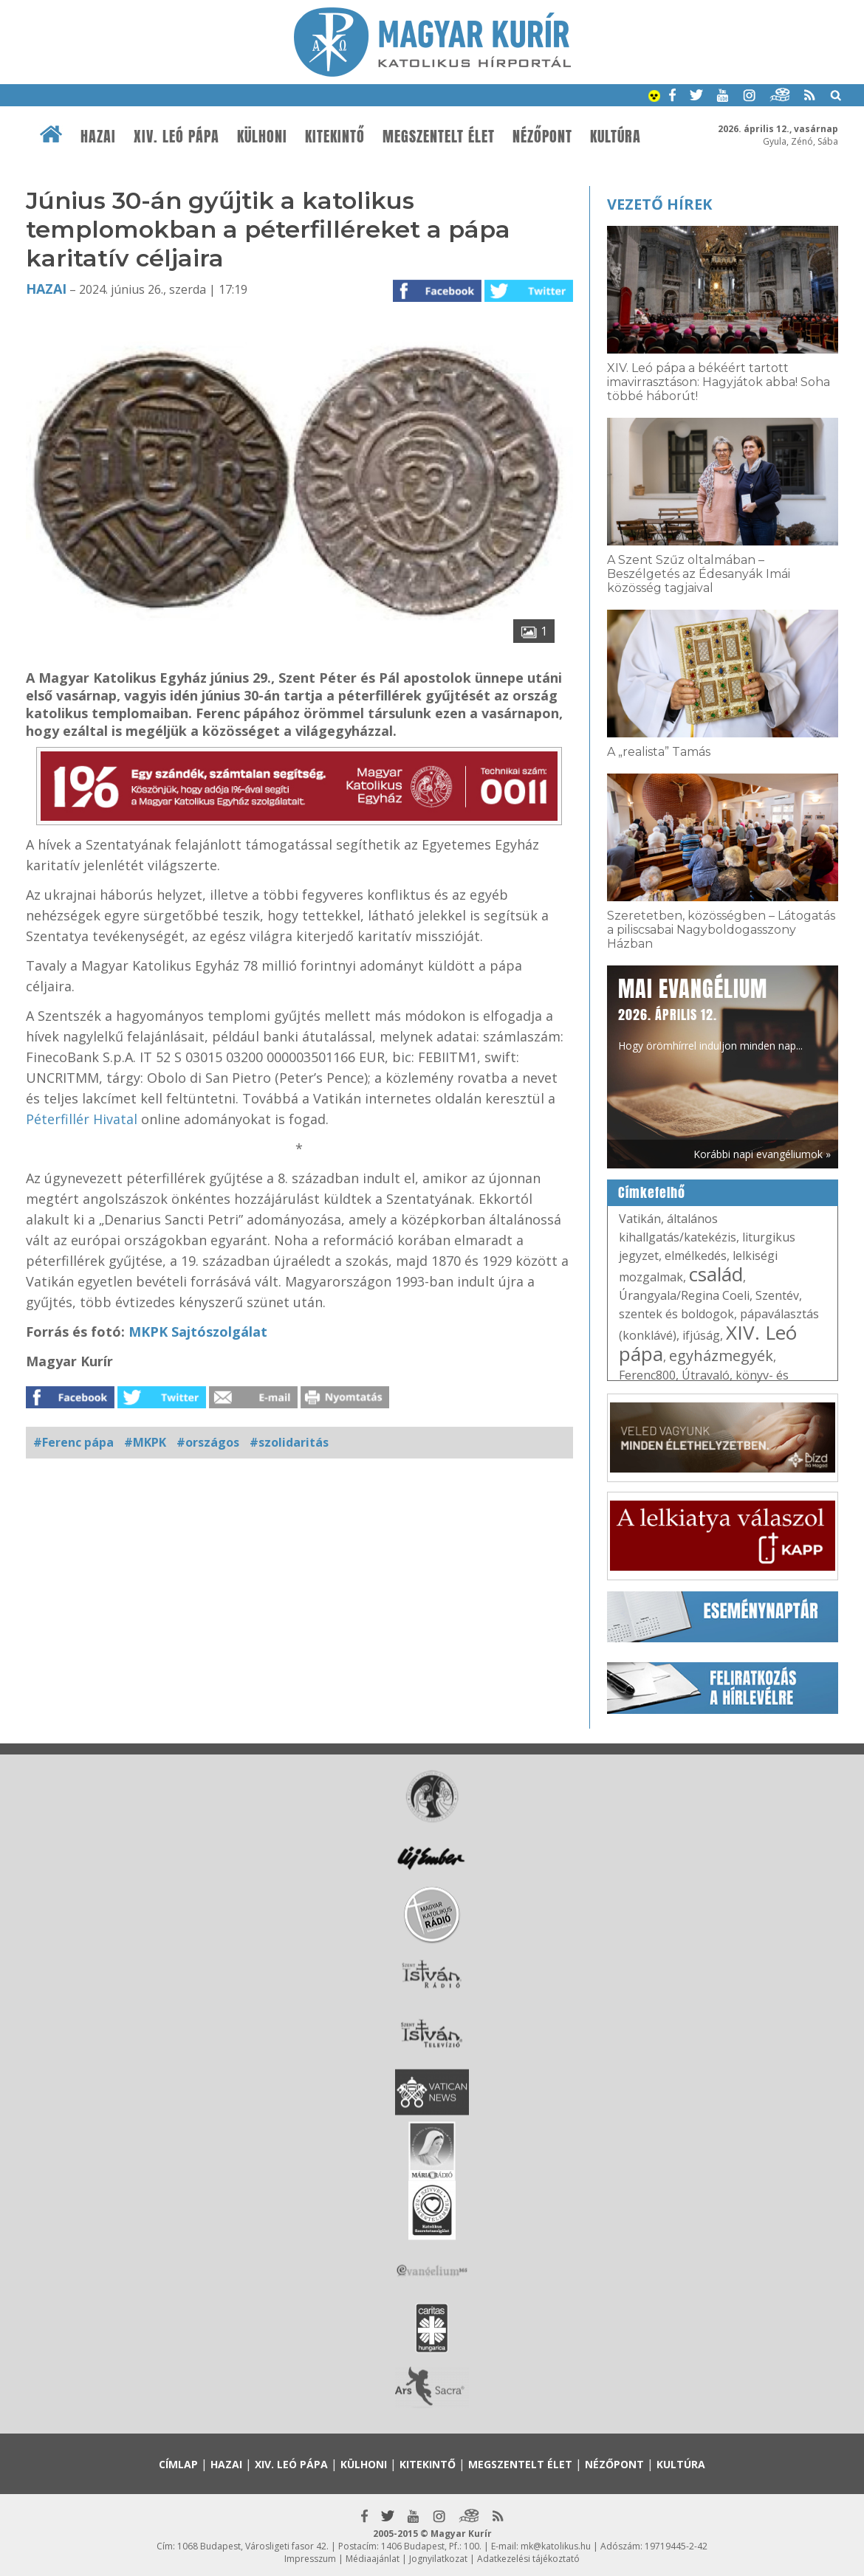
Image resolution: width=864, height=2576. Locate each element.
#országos (207, 1442)
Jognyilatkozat (438, 2558)
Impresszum (310, 2558)
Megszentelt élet (439, 136)
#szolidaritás (289, 1442)
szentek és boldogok (676, 1314)
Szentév (777, 1295)
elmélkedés (696, 1255)
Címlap (178, 2464)
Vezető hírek (659, 204)
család (716, 1274)
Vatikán (640, 1218)
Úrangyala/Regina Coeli (684, 1295)
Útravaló (706, 1375)
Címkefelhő (651, 1192)
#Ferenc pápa (73, 1442)
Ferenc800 (647, 1375)
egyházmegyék (721, 1356)
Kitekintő (335, 136)
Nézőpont (542, 136)
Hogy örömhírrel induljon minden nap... (710, 1013)
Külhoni (262, 136)
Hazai (98, 136)
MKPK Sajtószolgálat (197, 1331)
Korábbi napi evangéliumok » (762, 1154)
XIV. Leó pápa (176, 136)
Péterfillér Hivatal (81, 1119)
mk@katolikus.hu (556, 2546)
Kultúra (615, 136)
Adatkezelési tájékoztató (528, 2558)
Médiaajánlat (373, 2558)
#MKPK (145, 1442)
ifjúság (701, 1335)
